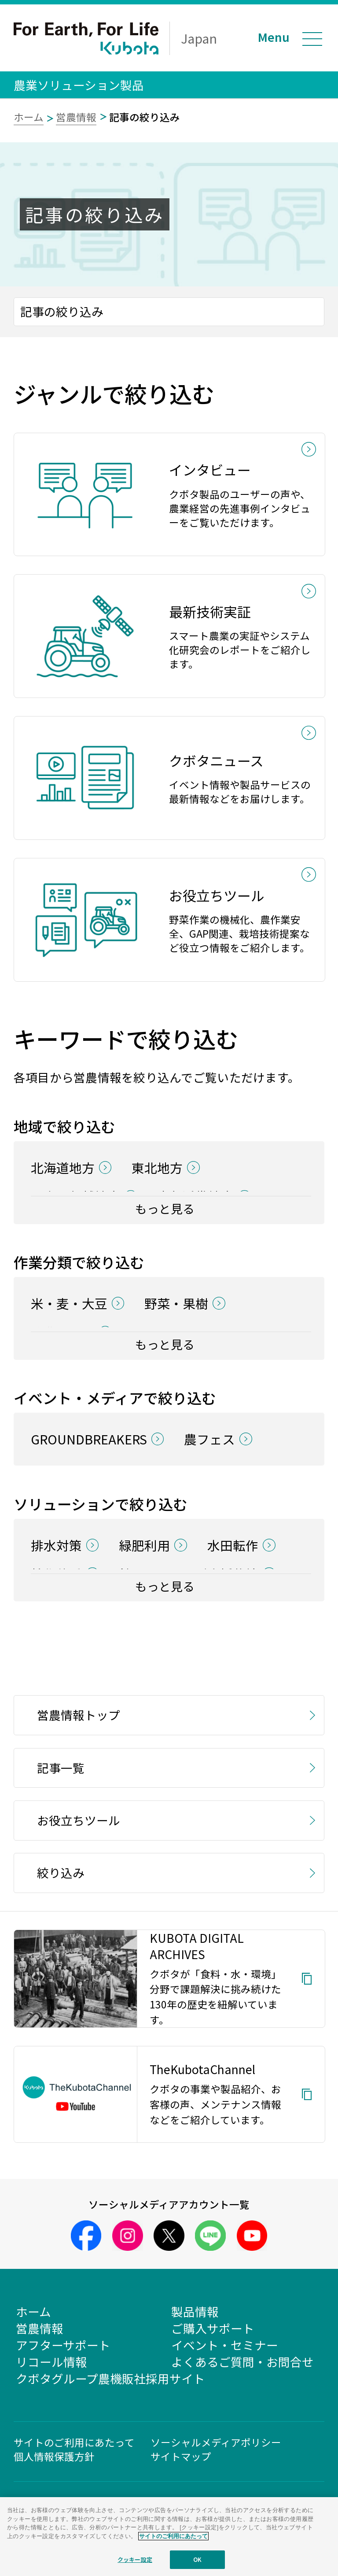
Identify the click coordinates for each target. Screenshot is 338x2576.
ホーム (29, 117)
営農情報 (76, 117)
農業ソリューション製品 (79, 84)
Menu (274, 36)
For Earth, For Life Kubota (86, 38)
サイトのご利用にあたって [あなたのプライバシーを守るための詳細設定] (173, 2536)
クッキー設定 (135, 2559)
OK (197, 2559)
